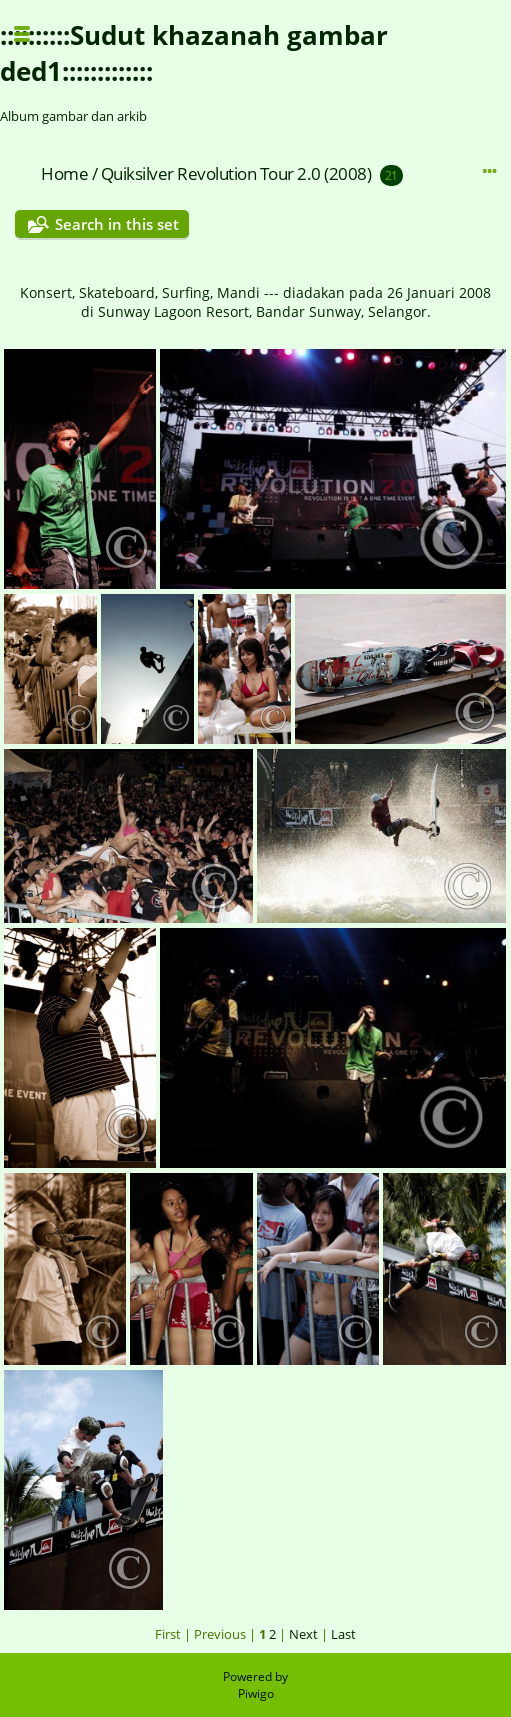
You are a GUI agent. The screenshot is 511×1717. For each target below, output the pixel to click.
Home (64, 173)
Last (343, 1634)
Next (303, 1634)
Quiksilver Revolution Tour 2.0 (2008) (236, 173)
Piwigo (256, 1693)
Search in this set (117, 224)
